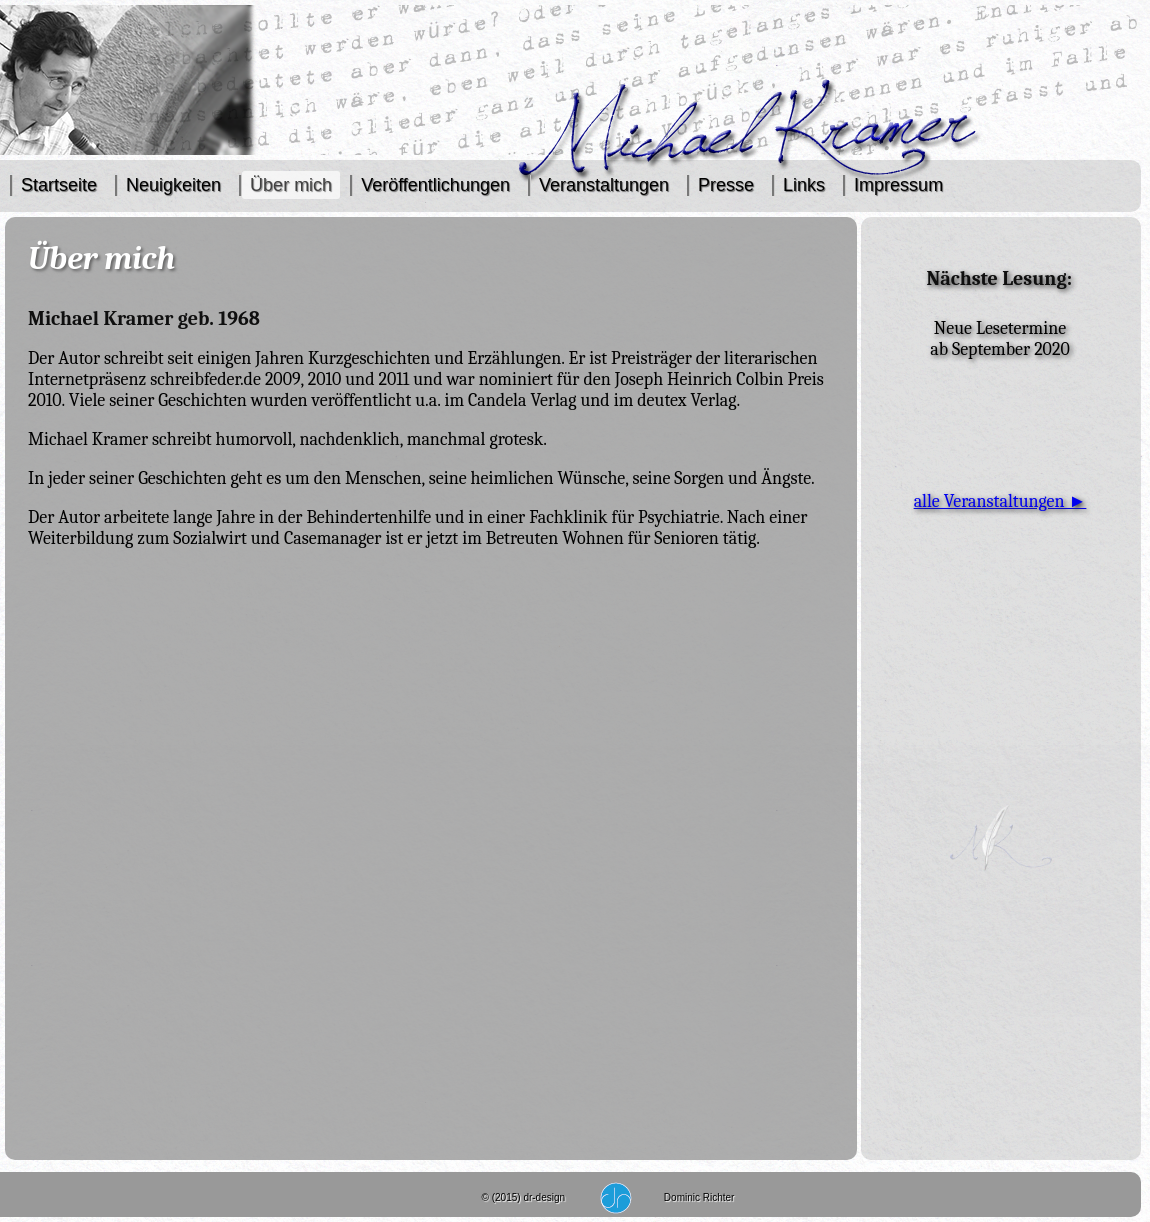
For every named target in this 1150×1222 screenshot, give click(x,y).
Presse (726, 185)
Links (804, 185)
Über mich (291, 185)
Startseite (59, 185)
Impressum (898, 185)
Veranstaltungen (604, 185)
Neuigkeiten (173, 185)
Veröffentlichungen (435, 185)
